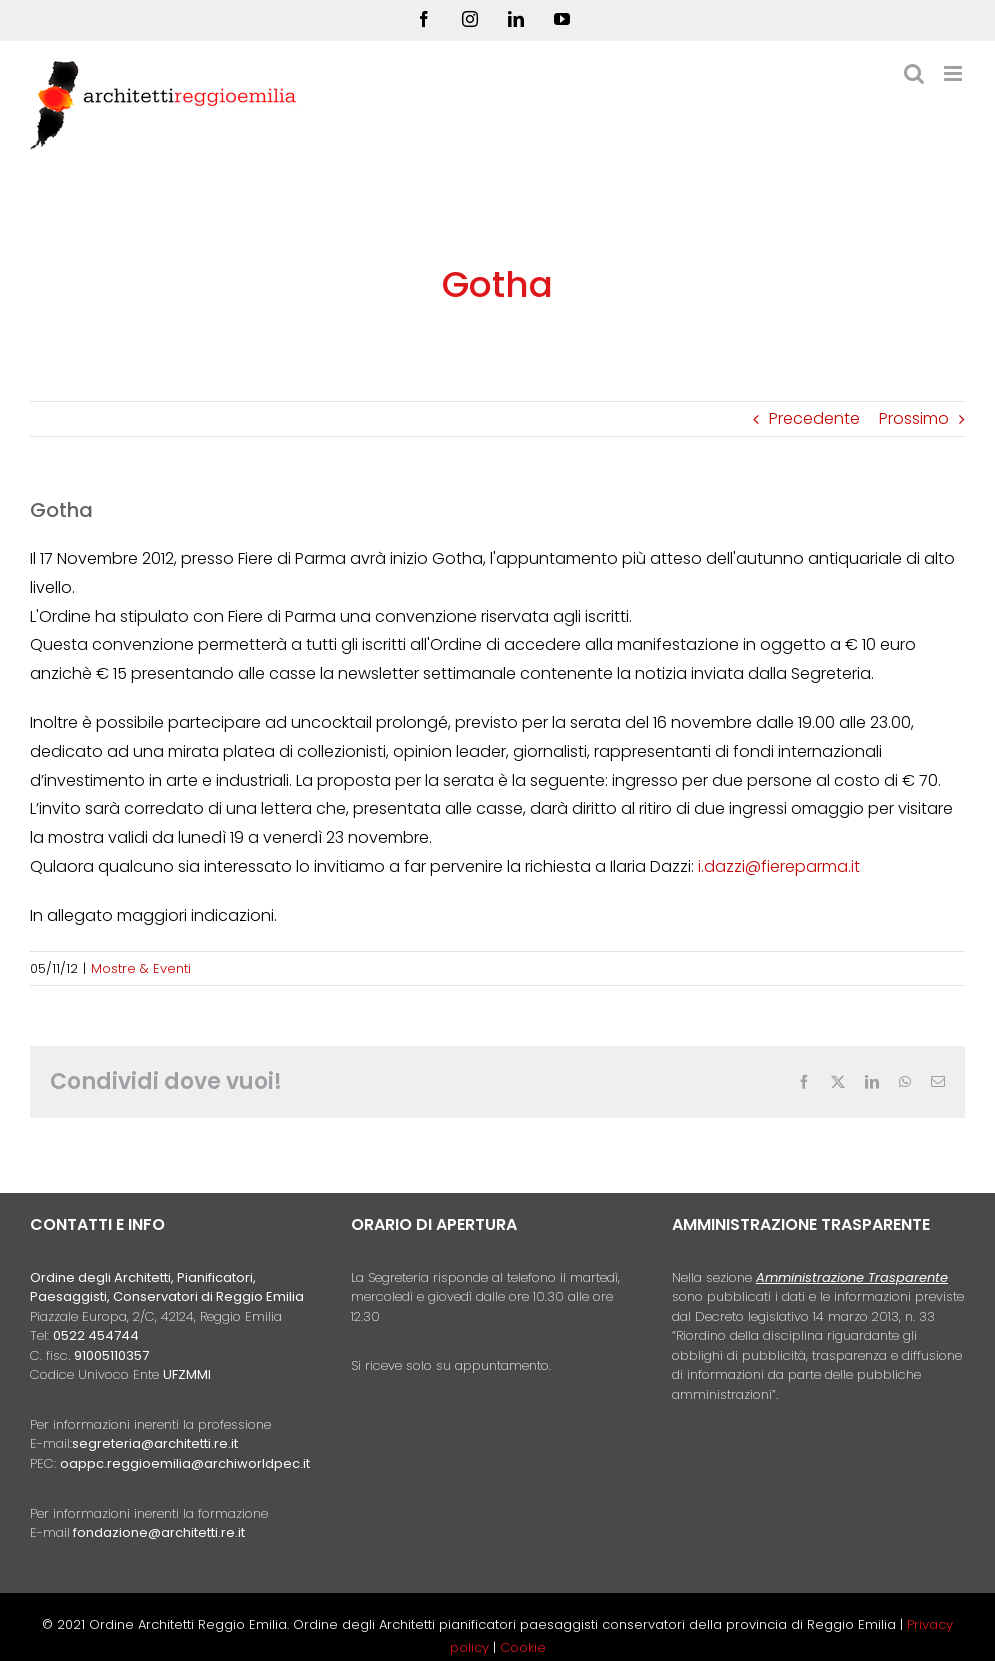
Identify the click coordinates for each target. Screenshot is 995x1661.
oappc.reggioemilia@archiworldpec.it (185, 1463)
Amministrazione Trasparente (852, 1277)
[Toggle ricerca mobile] (914, 73)
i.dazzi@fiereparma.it (779, 866)
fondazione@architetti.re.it (159, 1532)
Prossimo (914, 418)
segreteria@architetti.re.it (155, 1443)
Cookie (523, 1647)
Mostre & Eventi (141, 968)
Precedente (814, 418)
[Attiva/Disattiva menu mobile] (954, 73)
